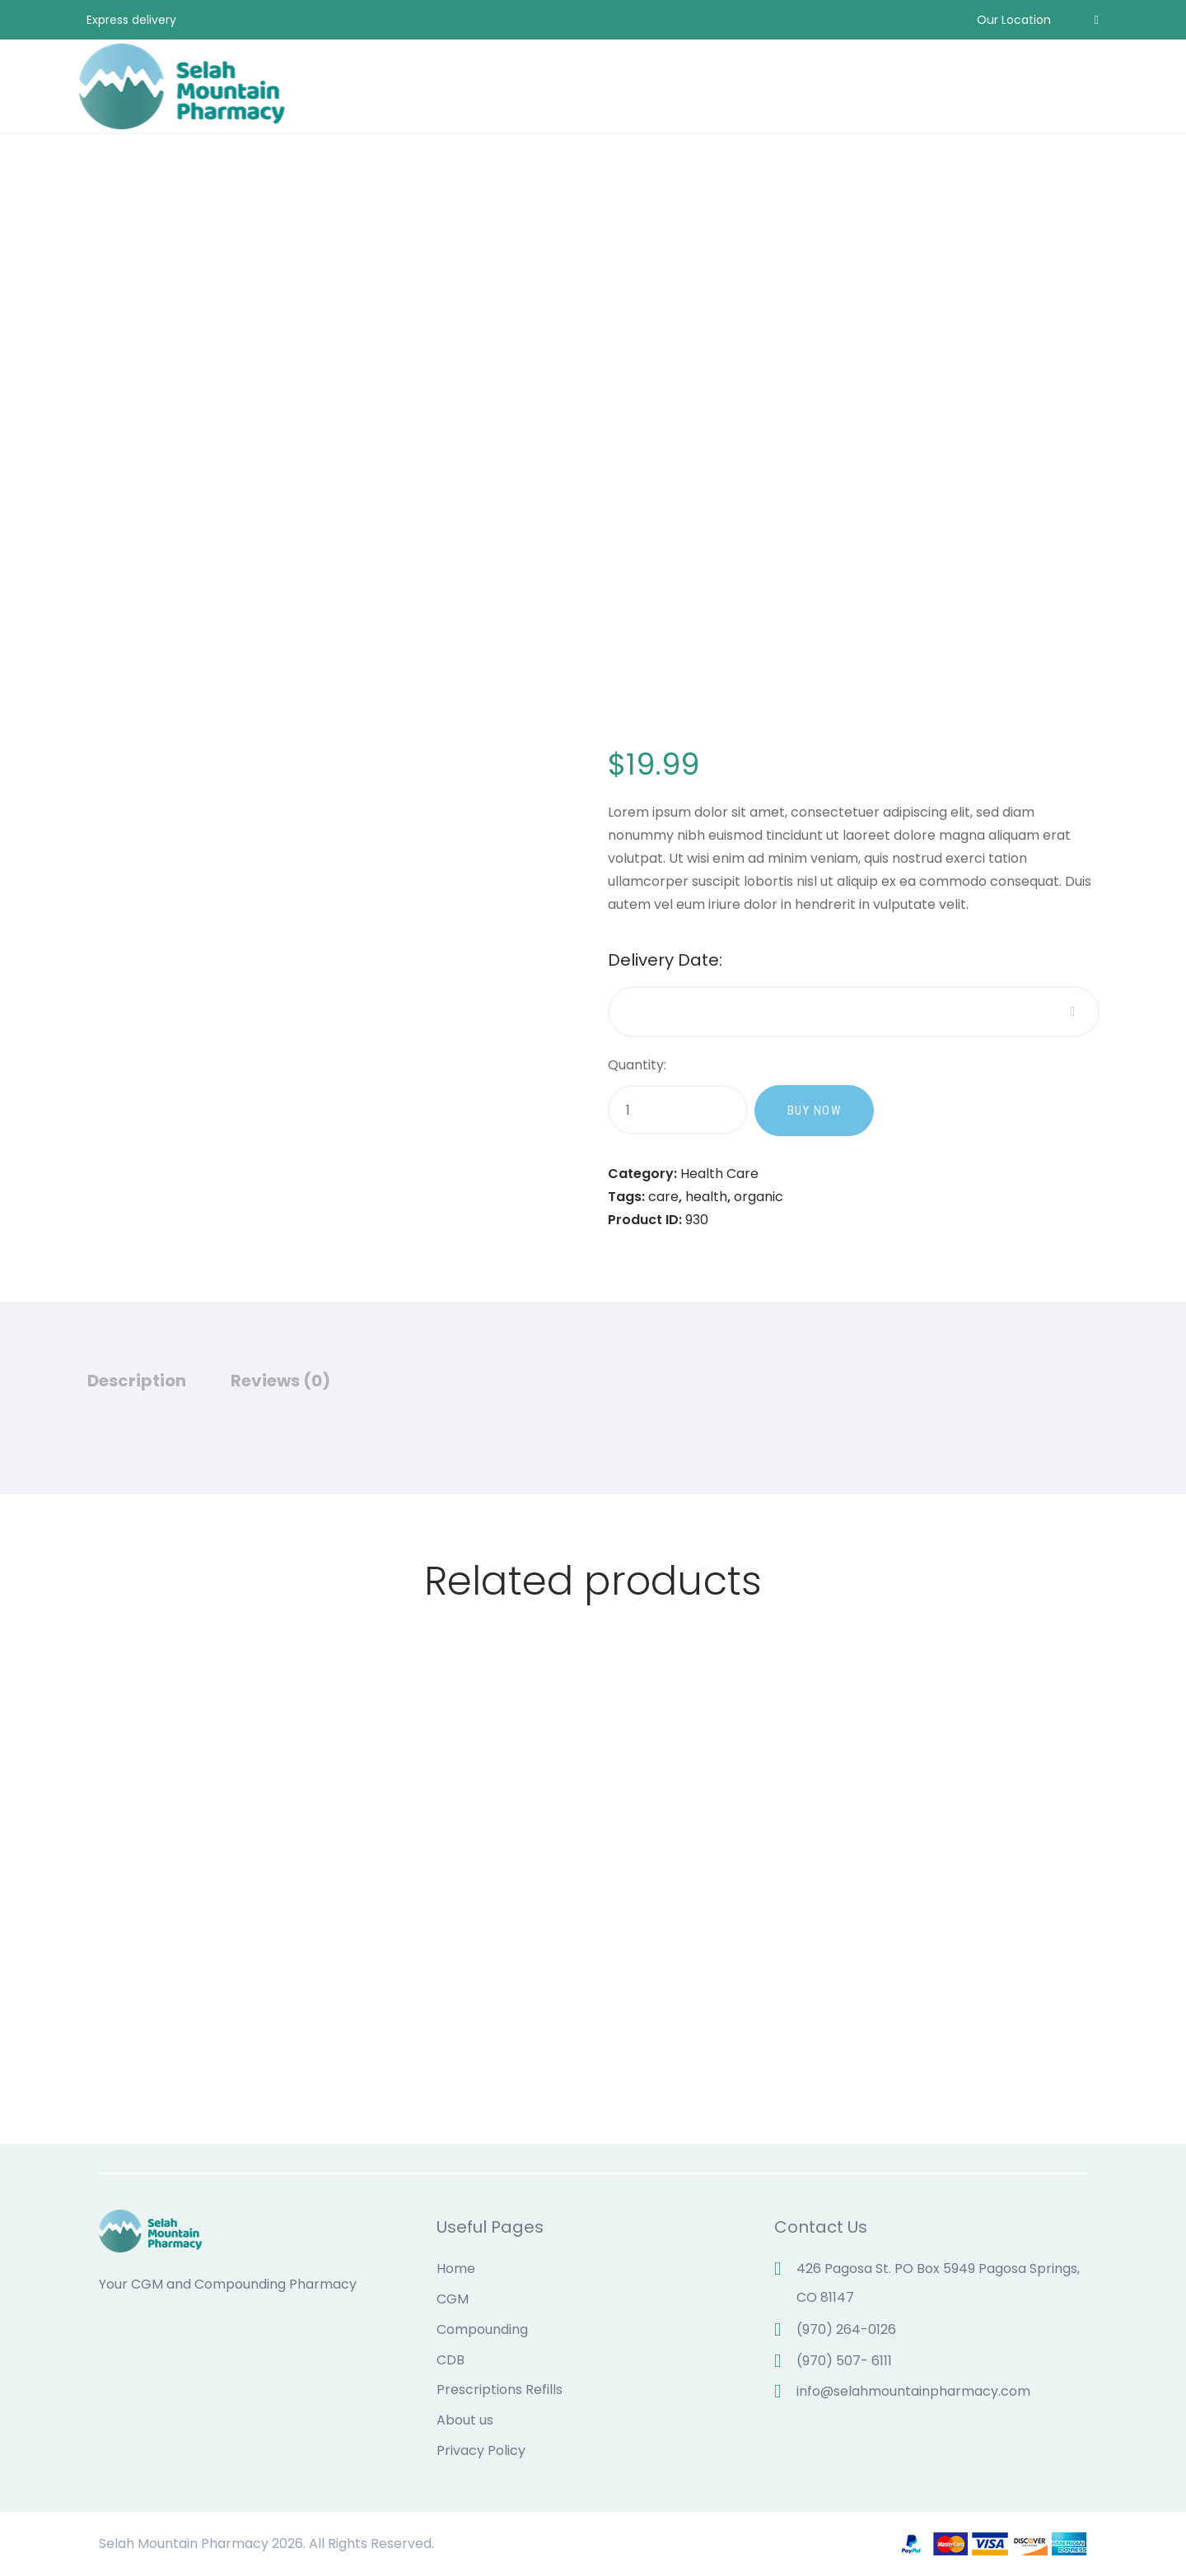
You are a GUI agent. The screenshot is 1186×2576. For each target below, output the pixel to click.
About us (465, 2420)
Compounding (482, 2329)
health (706, 1196)
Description (136, 1380)
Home (456, 2268)
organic (758, 1196)
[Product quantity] (678, 1110)
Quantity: (637, 1064)
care (663, 1196)
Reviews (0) (280, 1380)
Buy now (814, 1110)
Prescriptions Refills (500, 2389)
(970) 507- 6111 (844, 2360)
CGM (453, 2299)
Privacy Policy (481, 2450)
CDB (451, 2359)
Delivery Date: (665, 960)
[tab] (156, 1387)
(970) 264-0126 (846, 2329)
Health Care (719, 1173)
